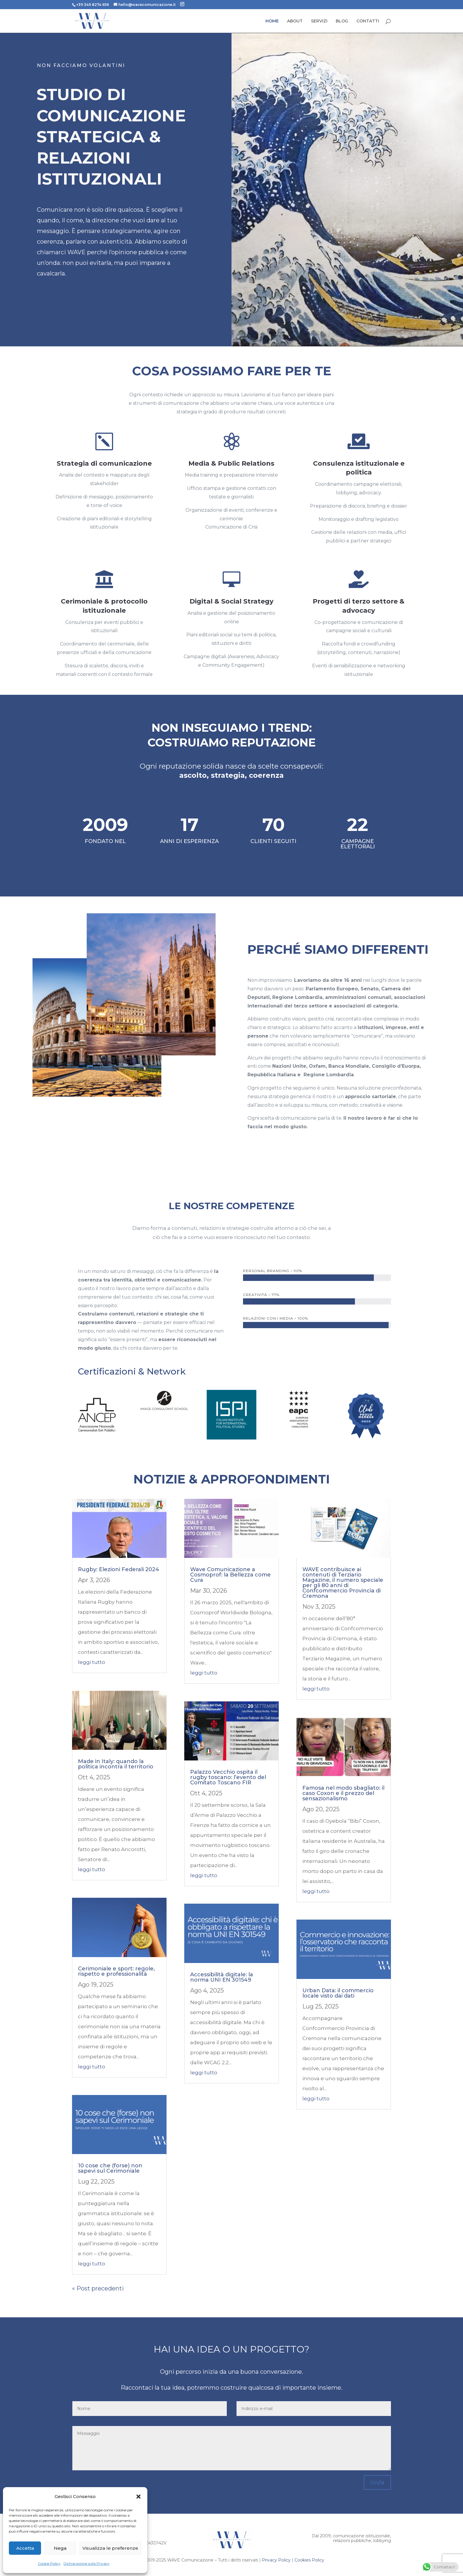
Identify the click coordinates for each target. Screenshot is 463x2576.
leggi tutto (91, 1662)
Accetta (25, 2548)
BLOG (342, 21)
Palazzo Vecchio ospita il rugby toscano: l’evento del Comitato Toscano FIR (228, 1777)
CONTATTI (367, 21)
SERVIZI (319, 21)
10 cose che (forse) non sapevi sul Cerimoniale (110, 2168)
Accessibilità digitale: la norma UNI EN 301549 (221, 1977)
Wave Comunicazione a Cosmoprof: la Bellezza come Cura (230, 1574)
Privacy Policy (276, 2560)
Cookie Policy (49, 2563)
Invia (377, 2482)
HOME (272, 21)
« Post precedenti (98, 2288)
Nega (60, 2548)
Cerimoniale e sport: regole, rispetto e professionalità (116, 1971)
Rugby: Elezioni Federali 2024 (118, 1569)
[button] (138, 2497)
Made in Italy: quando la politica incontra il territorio (115, 1764)
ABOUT (295, 21)
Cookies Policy (309, 2560)
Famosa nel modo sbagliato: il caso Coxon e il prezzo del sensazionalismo (343, 1793)
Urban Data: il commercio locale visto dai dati (338, 1993)
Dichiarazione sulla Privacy (86, 2563)
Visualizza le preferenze (110, 2548)
